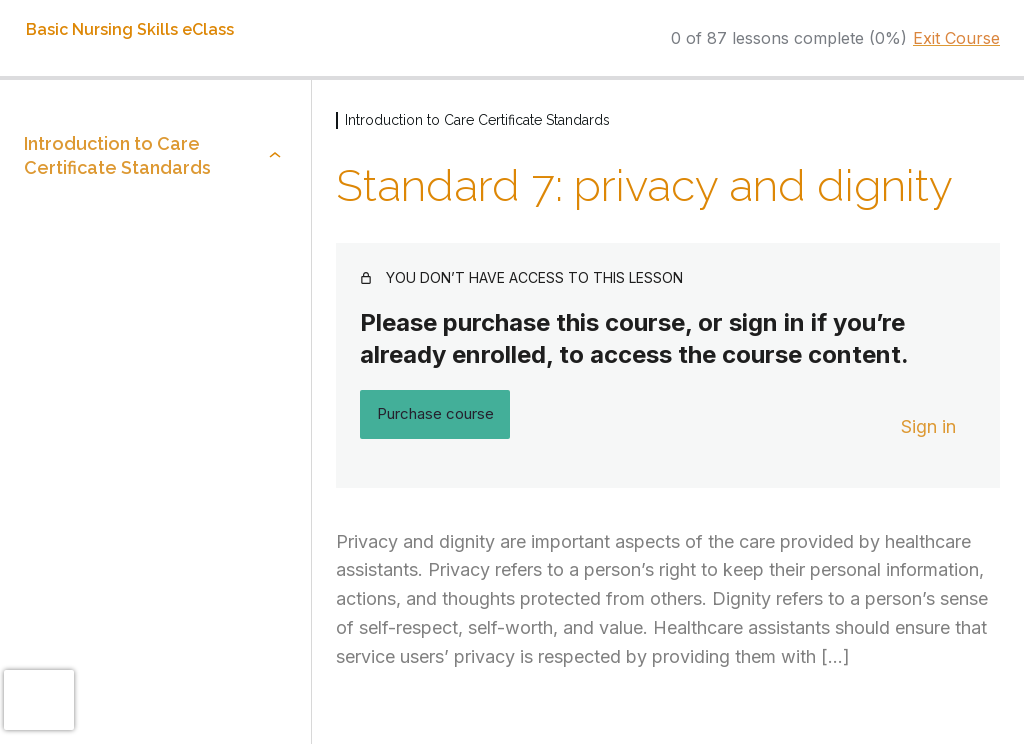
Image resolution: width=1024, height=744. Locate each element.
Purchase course (435, 413)
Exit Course (956, 38)
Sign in (928, 426)
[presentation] (39, 700)
